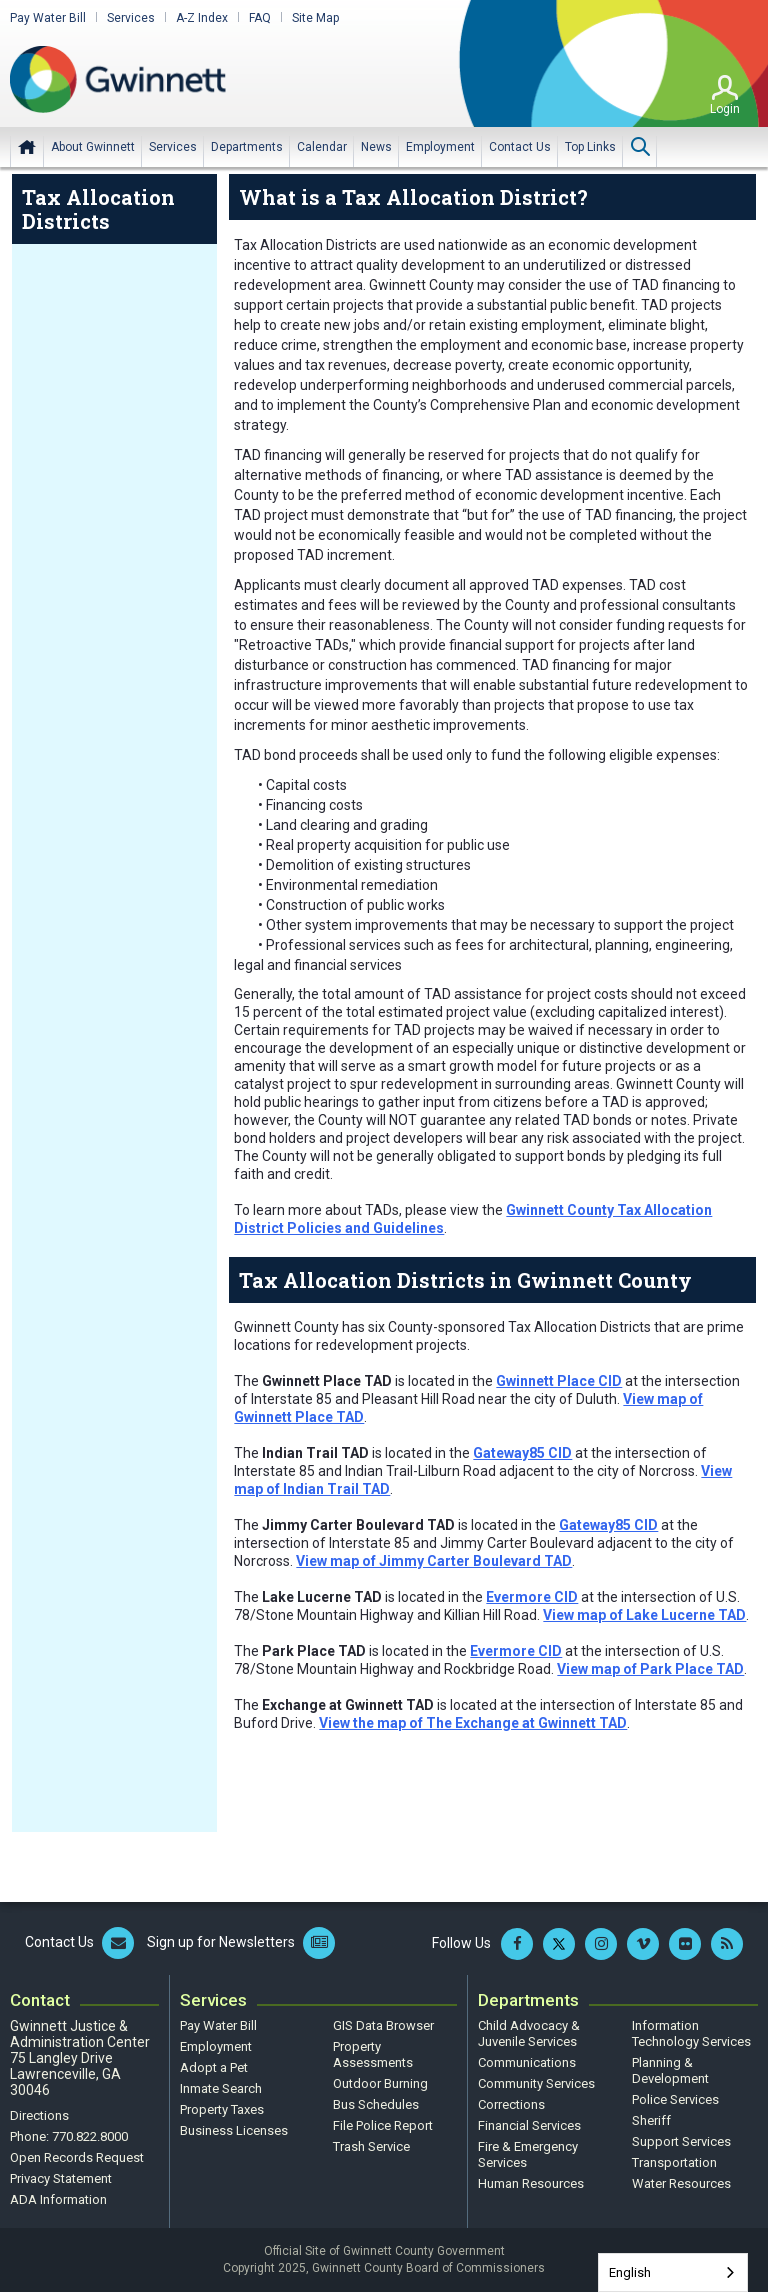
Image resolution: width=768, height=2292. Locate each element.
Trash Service (371, 2146)
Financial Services (529, 2125)
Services (131, 18)
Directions (39, 2115)
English (630, 2272)
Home (27, 147)
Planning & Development (670, 2070)
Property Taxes (222, 2109)
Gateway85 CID (522, 1453)
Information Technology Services (691, 2033)
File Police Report (383, 2125)
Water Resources (681, 2183)
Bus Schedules (376, 2104)
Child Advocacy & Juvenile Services (529, 2033)
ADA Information (58, 2199)
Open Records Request (77, 2157)
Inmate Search (221, 2088)
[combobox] (673, 2272)
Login (725, 109)
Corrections (511, 2104)
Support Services (681, 2141)
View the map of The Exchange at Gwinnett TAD (473, 1723)
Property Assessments (373, 2054)
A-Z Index (202, 18)
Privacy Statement (61, 2178)
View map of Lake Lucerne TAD (644, 1615)
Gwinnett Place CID (559, 1381)
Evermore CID (532, 1597)
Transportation (674, 2162)
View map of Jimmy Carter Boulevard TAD (434, 1561)
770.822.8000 (90, 2136)
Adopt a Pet (214, 2067)
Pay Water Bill (48, 18)
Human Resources (531, 2183)
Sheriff (651, 2120)
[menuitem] (93, 147)
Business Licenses (234, 2130)
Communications (527, 2062)
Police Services (675, 2099)
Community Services (536, 2083)
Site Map (315, 18)
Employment (216, 2046)
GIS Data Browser (383, 2025)
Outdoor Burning (380, 2083)
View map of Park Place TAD (650, 1669)
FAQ (260, 18)
